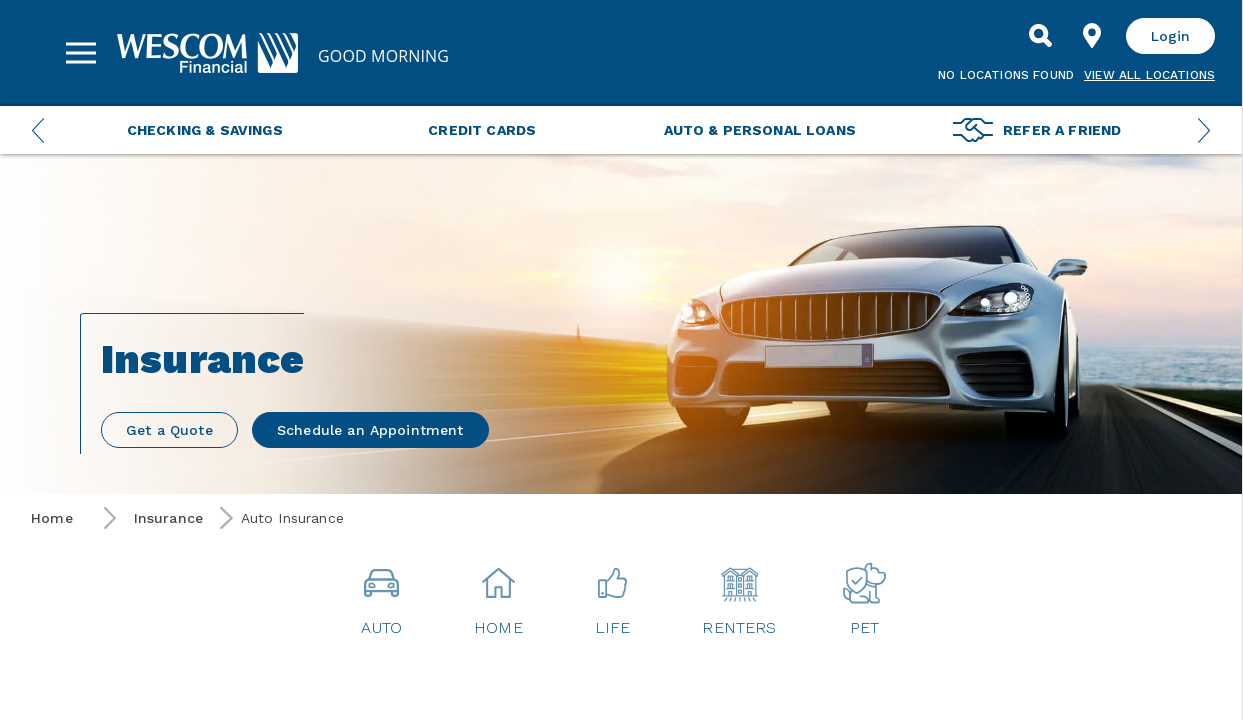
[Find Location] (1092, 36)
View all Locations (1149, 75)
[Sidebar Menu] (81, 53)
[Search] (1040, 36)
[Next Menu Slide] (1204, 130)
